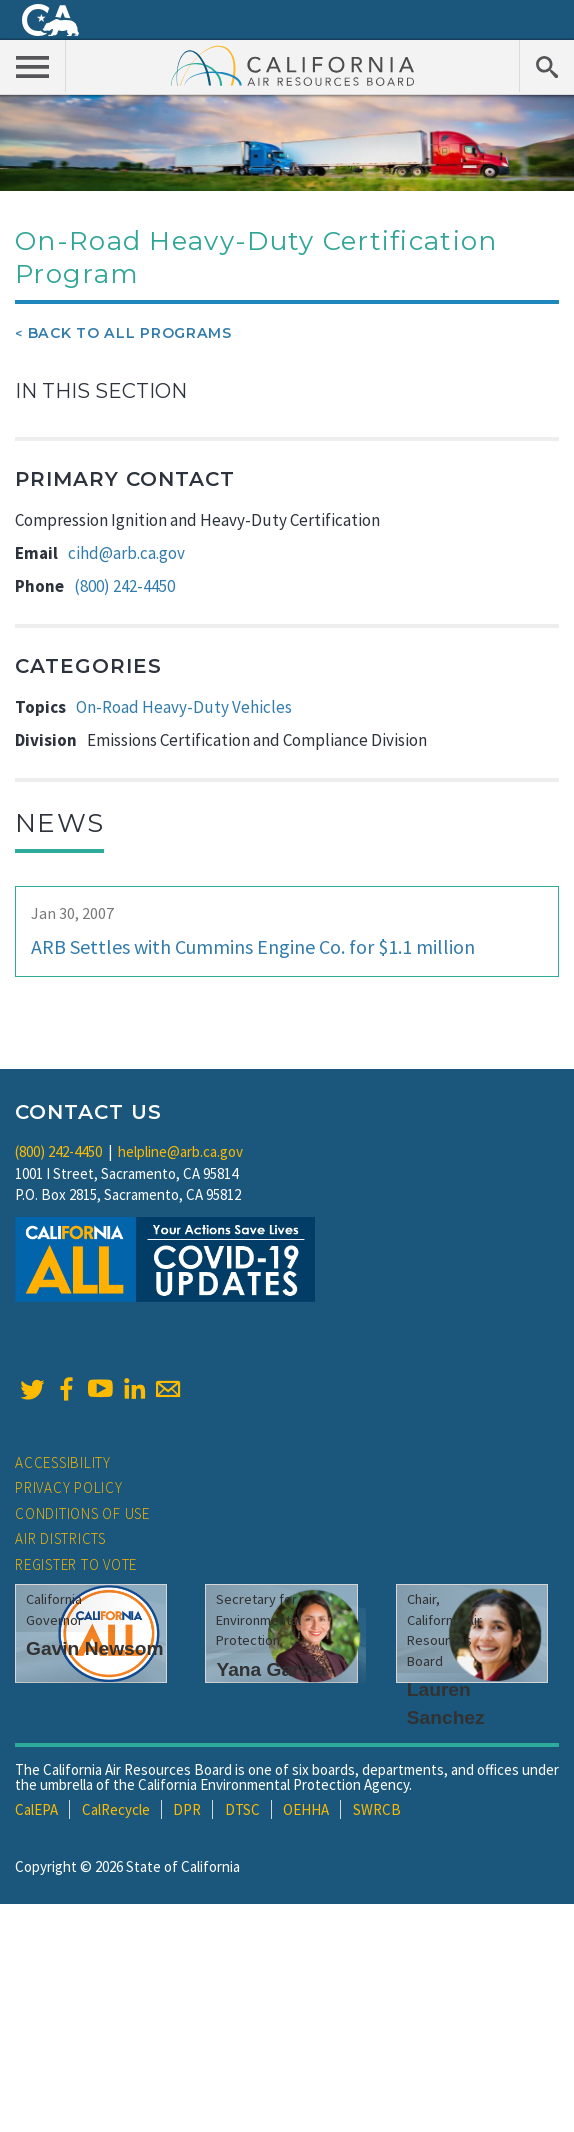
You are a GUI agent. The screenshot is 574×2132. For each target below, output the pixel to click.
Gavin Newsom (95, 1648)
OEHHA (306, 1809)
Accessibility (63, 1462)
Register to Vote (76, 1564)
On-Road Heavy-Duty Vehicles (184, 707)
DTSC (242, 1809)
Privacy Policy (69, 1487)
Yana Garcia (271, 1669)
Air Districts (60, 1538)
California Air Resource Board (293, 65)
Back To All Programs (130, 333)
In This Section (101, 391)
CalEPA (36, 1809)
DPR (187, 1809)
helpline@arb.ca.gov (180, 1151)
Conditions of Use (82, 1513)
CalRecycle (116, 1809)
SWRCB (377, 1809)
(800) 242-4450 (124, 586)
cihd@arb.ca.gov (126, 553)
